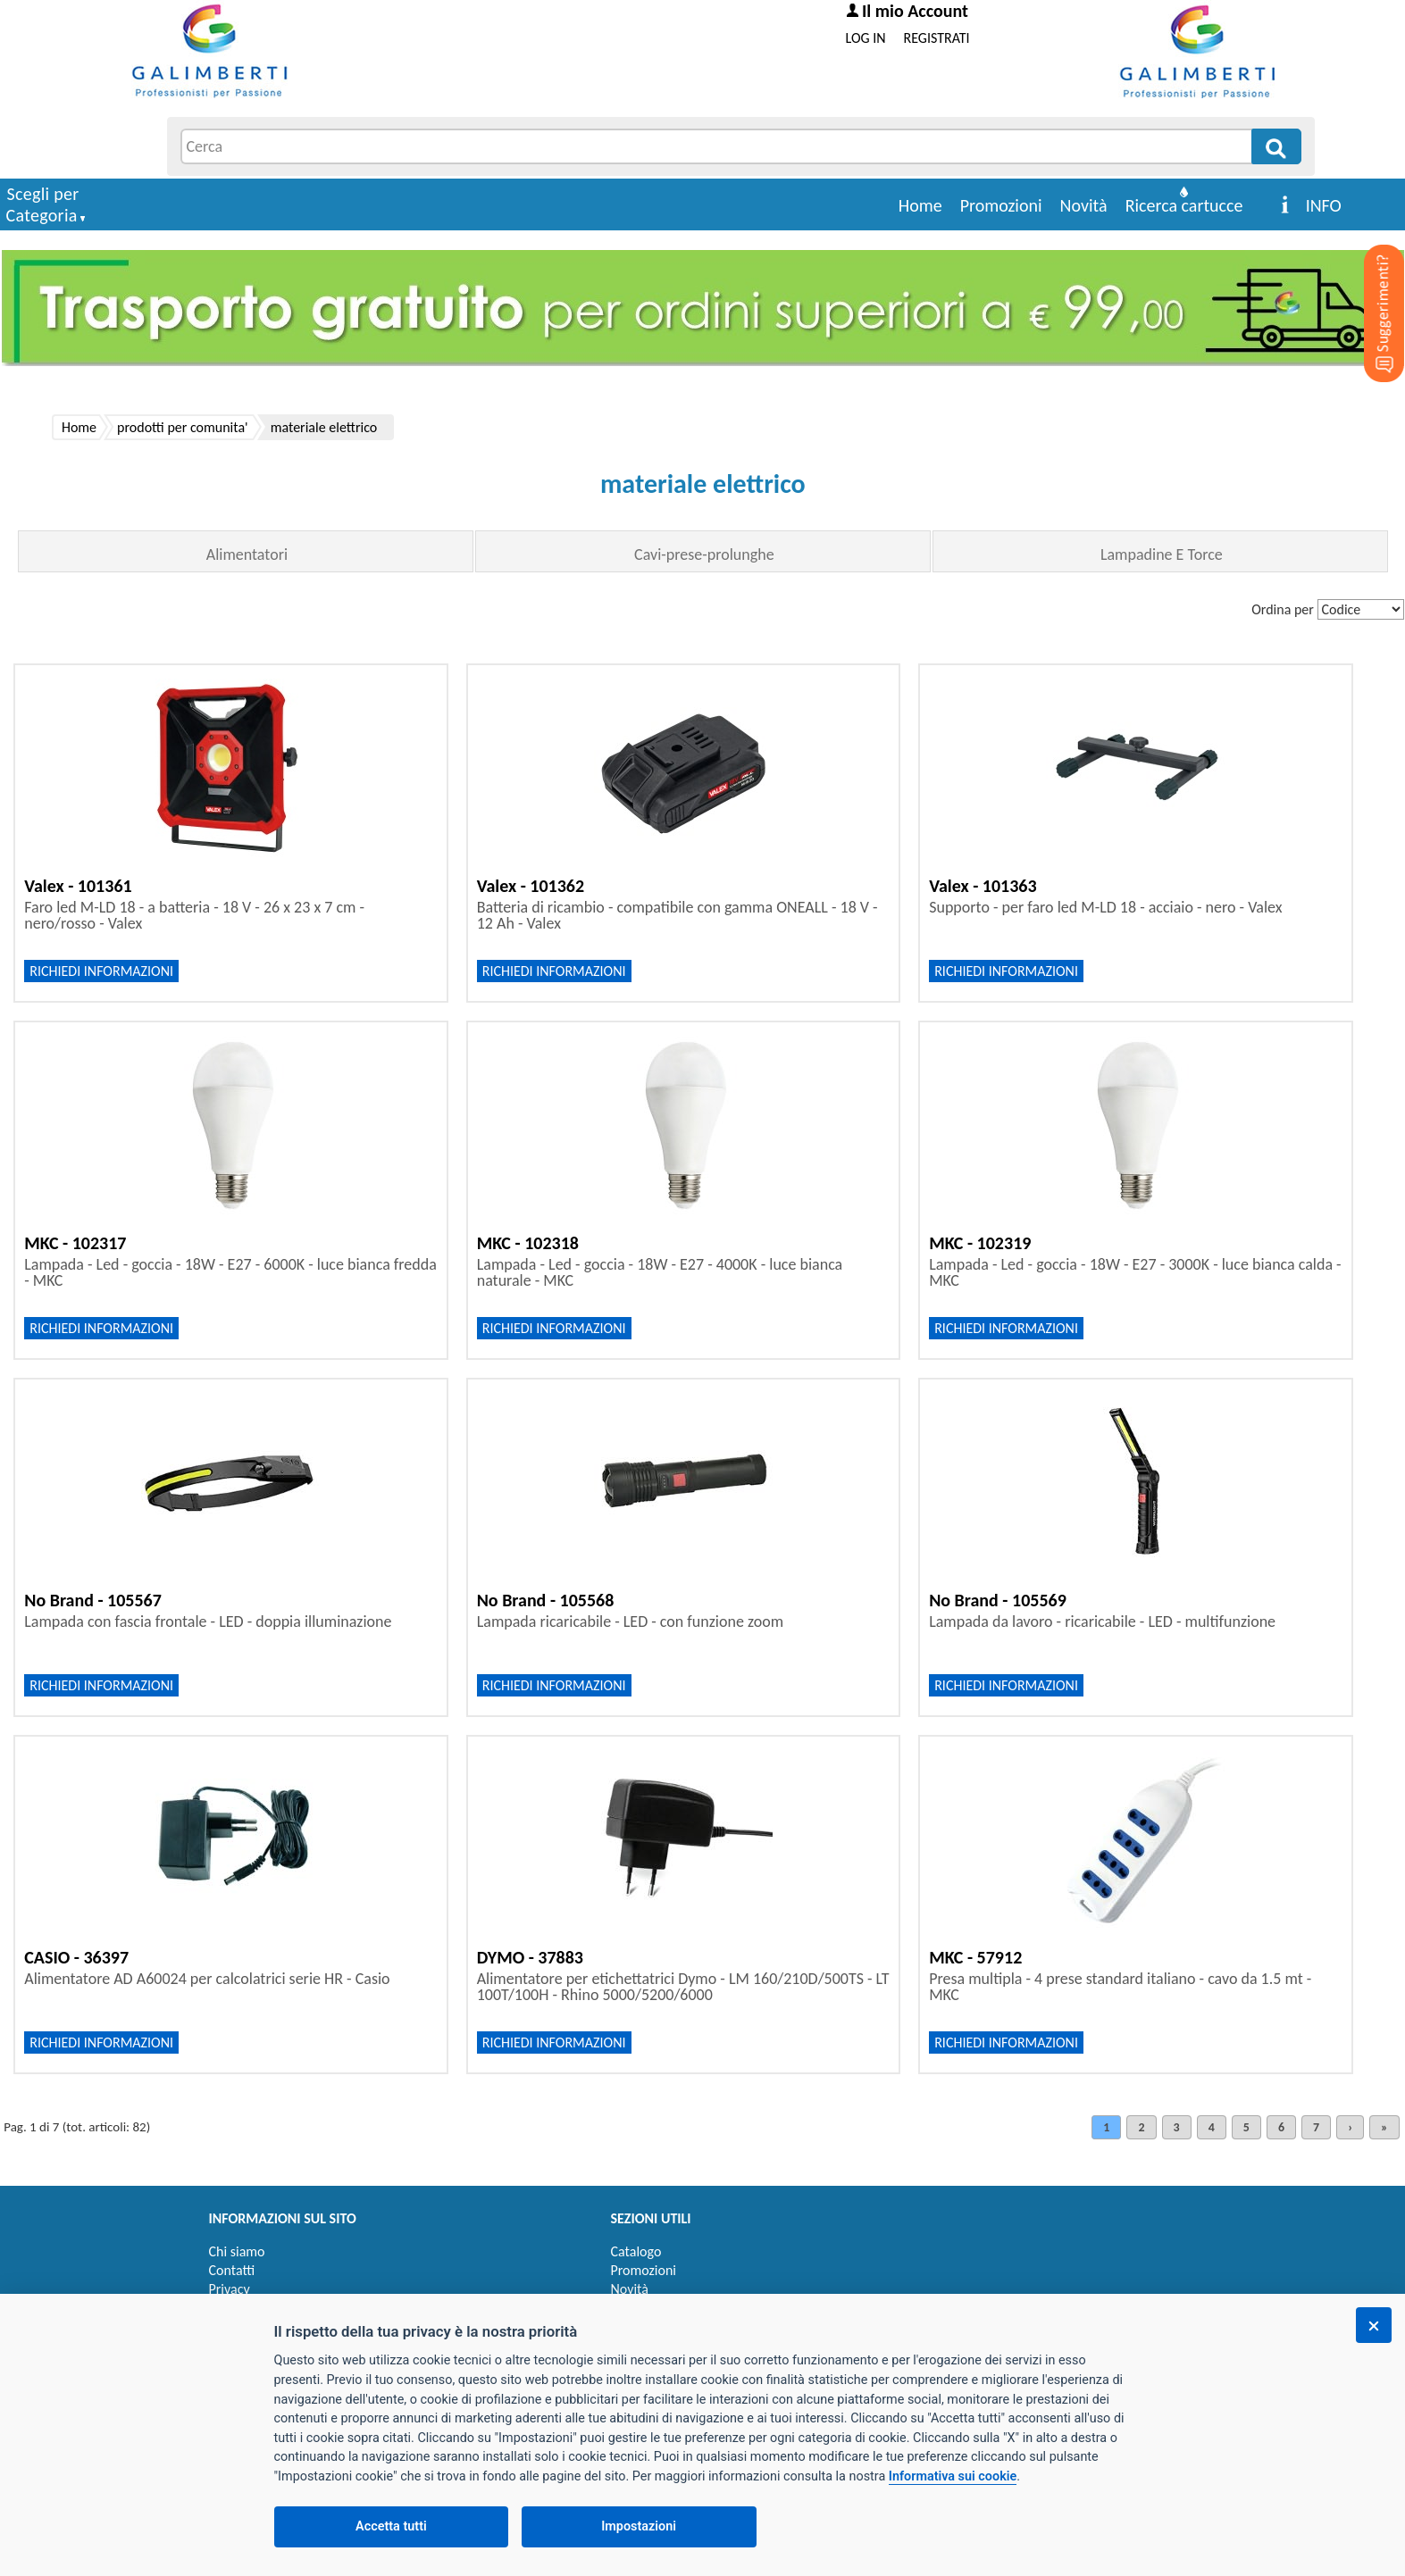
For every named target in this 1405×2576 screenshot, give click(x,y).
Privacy (229, 2288)
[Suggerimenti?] (1369, 285)
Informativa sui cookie (952, 2476)
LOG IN (866, 37)
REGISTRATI (937, 37)
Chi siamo (237, 2251)
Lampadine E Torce (1161, 554)
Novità (1084, 205)
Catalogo (636, 2251)
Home (920, 205)
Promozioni (1001, 205)
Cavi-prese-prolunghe (704, 554)
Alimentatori (247, 554)
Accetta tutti (391, 2526)
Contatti (232, 2270)
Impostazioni (638, 2526)
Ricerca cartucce (1184, 205)
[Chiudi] (1374, 2325)
